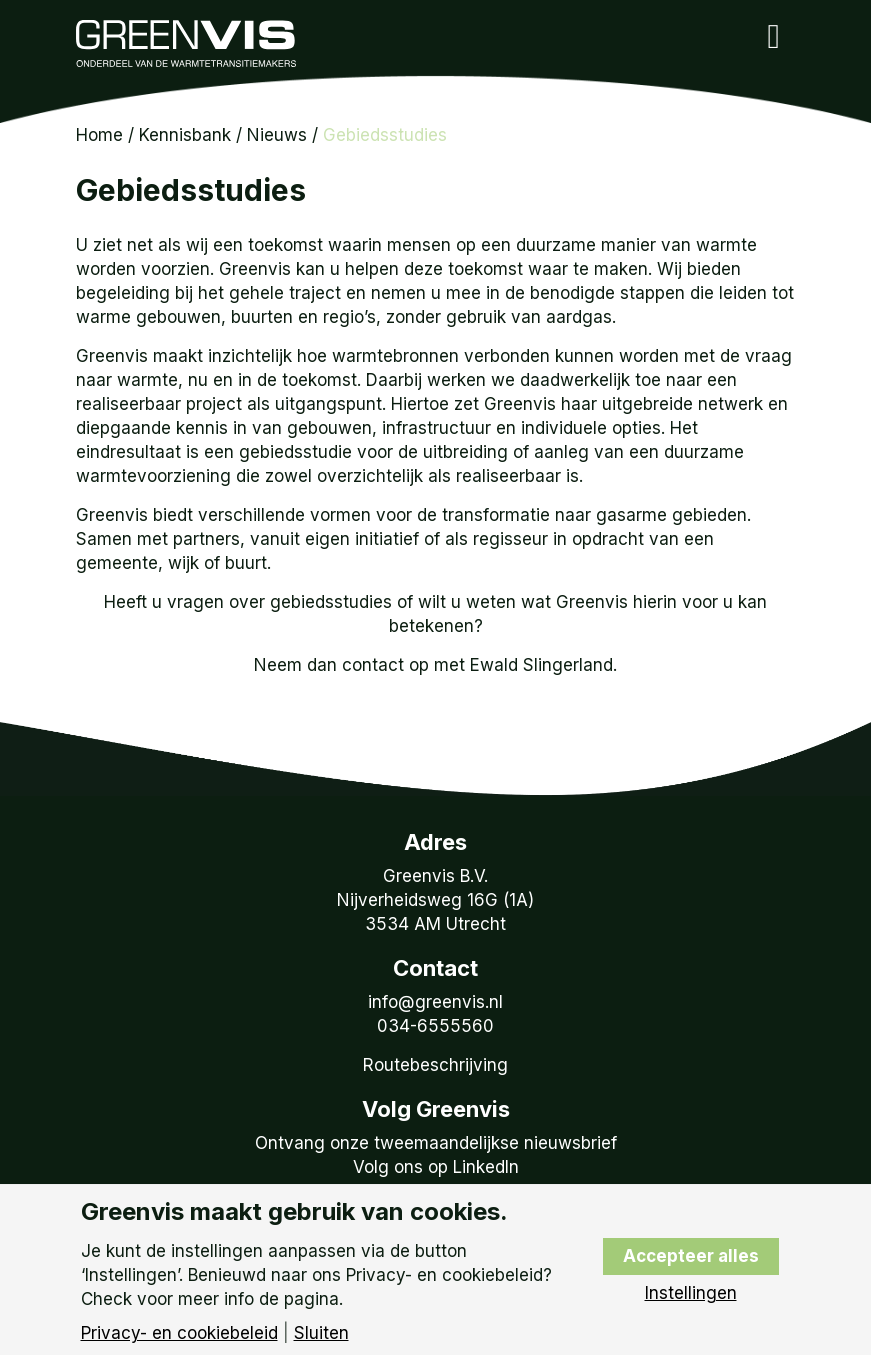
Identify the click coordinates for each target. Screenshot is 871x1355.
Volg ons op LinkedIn (436, 1167)
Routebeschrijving (435, 1065)
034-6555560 (435, 1026)
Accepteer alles (691, 1256)
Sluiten (321, 1333)
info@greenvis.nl (435, 1002)
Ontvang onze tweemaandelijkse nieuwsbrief (436, 1143)
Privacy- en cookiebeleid (179, 1333)
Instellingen (691, 1293)
